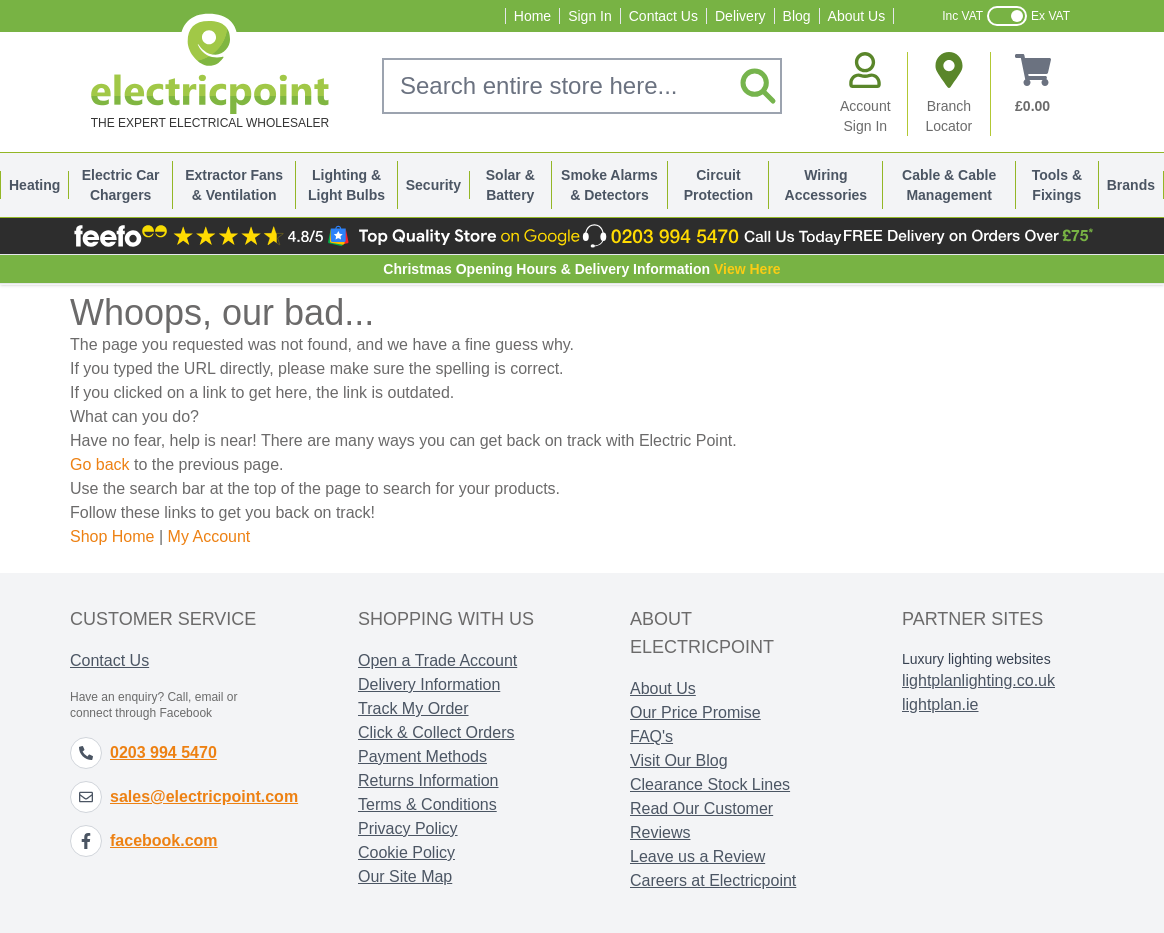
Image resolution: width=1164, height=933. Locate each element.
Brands (1131, 185)
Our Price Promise (695, 712)
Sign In (590, 16)
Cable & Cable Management (949, 185)
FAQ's (651, 736)
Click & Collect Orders (436, 732)
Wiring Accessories (826, 185)
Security (433, 185)
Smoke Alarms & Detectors (609, 185)
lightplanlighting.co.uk (978, 680)
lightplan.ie (940, 704)
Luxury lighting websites (976, 659)
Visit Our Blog (679, 760)
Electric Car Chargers (121, 185)
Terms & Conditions (427, 804)
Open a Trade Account (437, 660)
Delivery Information (429, 684)
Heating (34, 185)
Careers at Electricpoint (713, 880)
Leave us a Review (697, 856)
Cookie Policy (406, 852)
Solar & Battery (510, 185)
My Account (209, 536)
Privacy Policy (408, 828)
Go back (100, 464)
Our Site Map (405, 876)
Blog (797, 16)
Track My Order (413, 708)
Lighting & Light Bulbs (346, 185)
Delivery (740, 16)
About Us (857, 16)
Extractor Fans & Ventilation (234, 185)
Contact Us (663, 16)
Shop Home (112, 536)
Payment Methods (422, 756)
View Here (747, 269)
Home (532, 16)
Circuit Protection (718, 185)
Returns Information (428, 780)
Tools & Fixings (1057, 185)
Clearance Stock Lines (710, 784)
